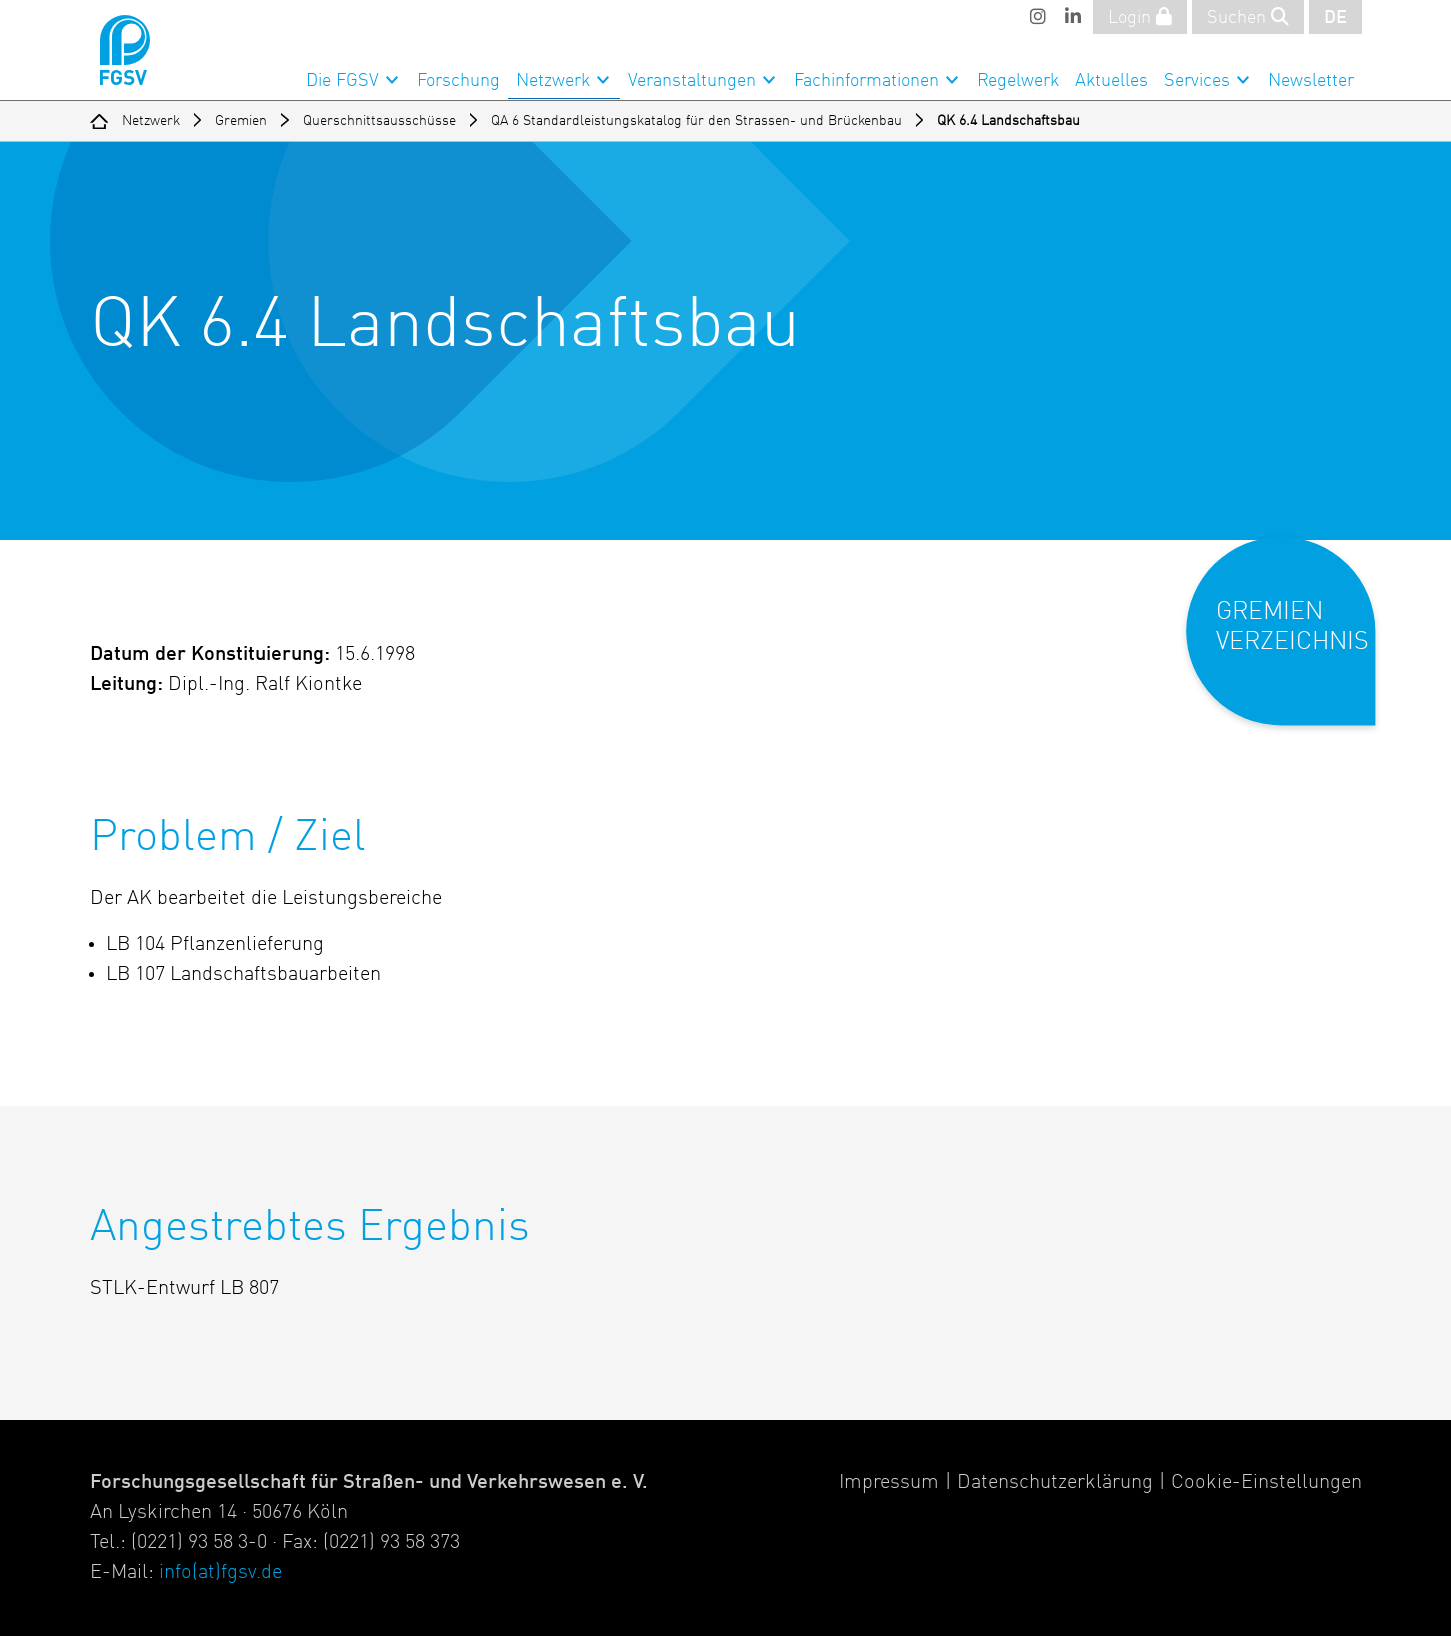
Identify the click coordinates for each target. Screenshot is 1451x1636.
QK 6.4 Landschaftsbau (1008, 121)
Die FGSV (342, 81)
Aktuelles (1111, 81)
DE (1335, 18)
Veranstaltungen (692, 81)
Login (1140, 17)
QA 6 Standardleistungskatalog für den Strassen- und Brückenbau (696, 121)
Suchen (1248, 17)
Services (1197, 81)
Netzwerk (553, 81)
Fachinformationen (866, 81)
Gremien (241, 121)
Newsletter (1311, 81)
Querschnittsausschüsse (379, 121)
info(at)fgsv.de (220, 1573)
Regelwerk (1018, 81)
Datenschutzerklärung (1055, 1483)
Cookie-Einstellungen (1266, 1483)
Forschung (458, 81)
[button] (1294, 647)
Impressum (889, 1483)
